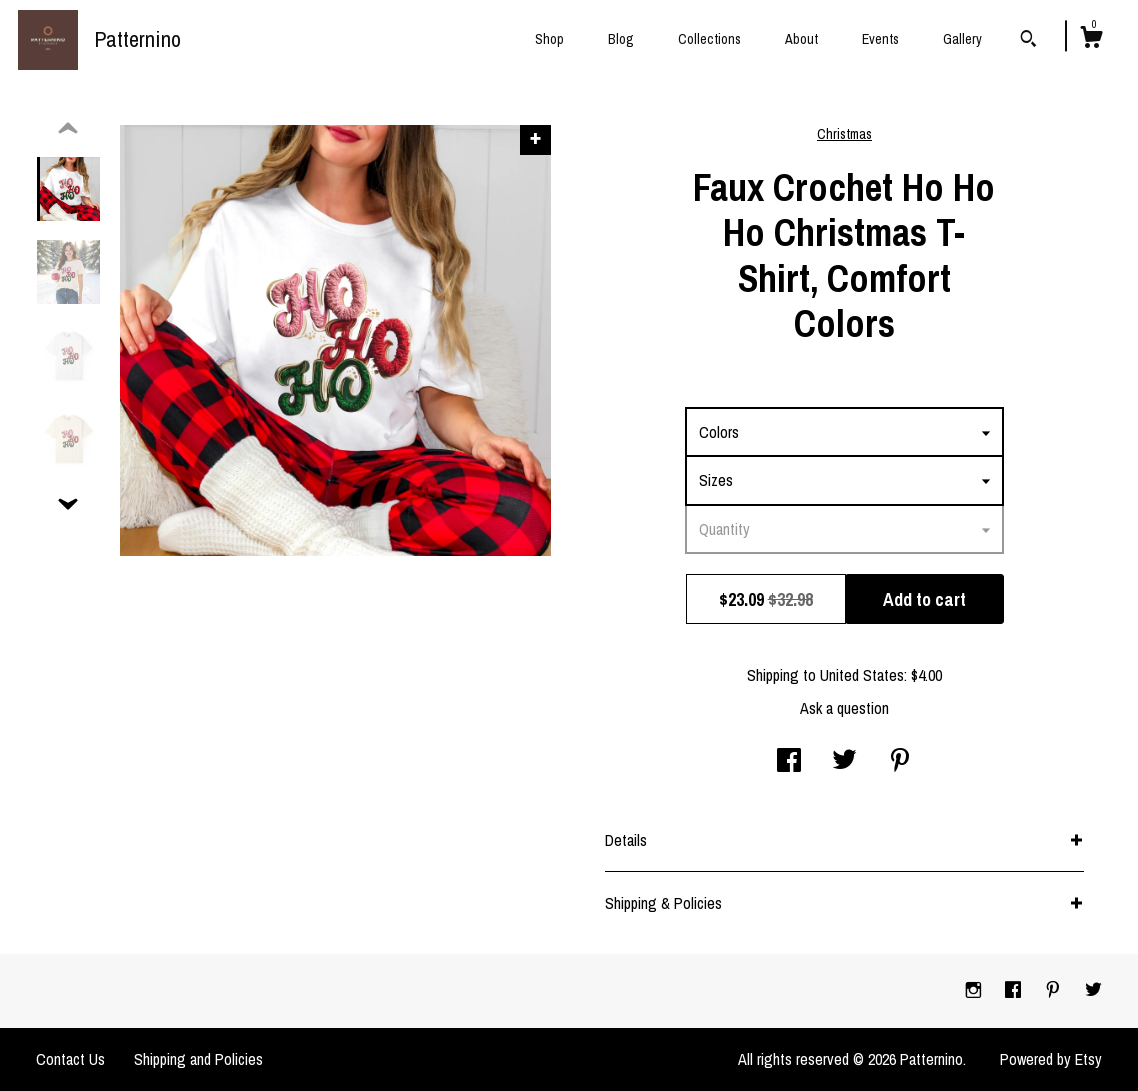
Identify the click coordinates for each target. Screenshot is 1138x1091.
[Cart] (1091, 40)
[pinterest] (1055, 990)
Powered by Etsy (1051, 1059)
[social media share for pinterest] (900, 762)
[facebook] (1015, 990)
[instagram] (975, 990)
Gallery (962, 39)
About (801, 39)
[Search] (1028, 41)
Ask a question (844, 708)
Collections (709, 39)
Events (880, 39)
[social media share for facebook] (789, 762)
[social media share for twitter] (844, 762)
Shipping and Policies (198, 1059)
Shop (549, 39)
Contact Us (70, 1059)
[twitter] (1093, 990)
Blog (621, 39)
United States (862, 675)
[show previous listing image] (68, 129)
